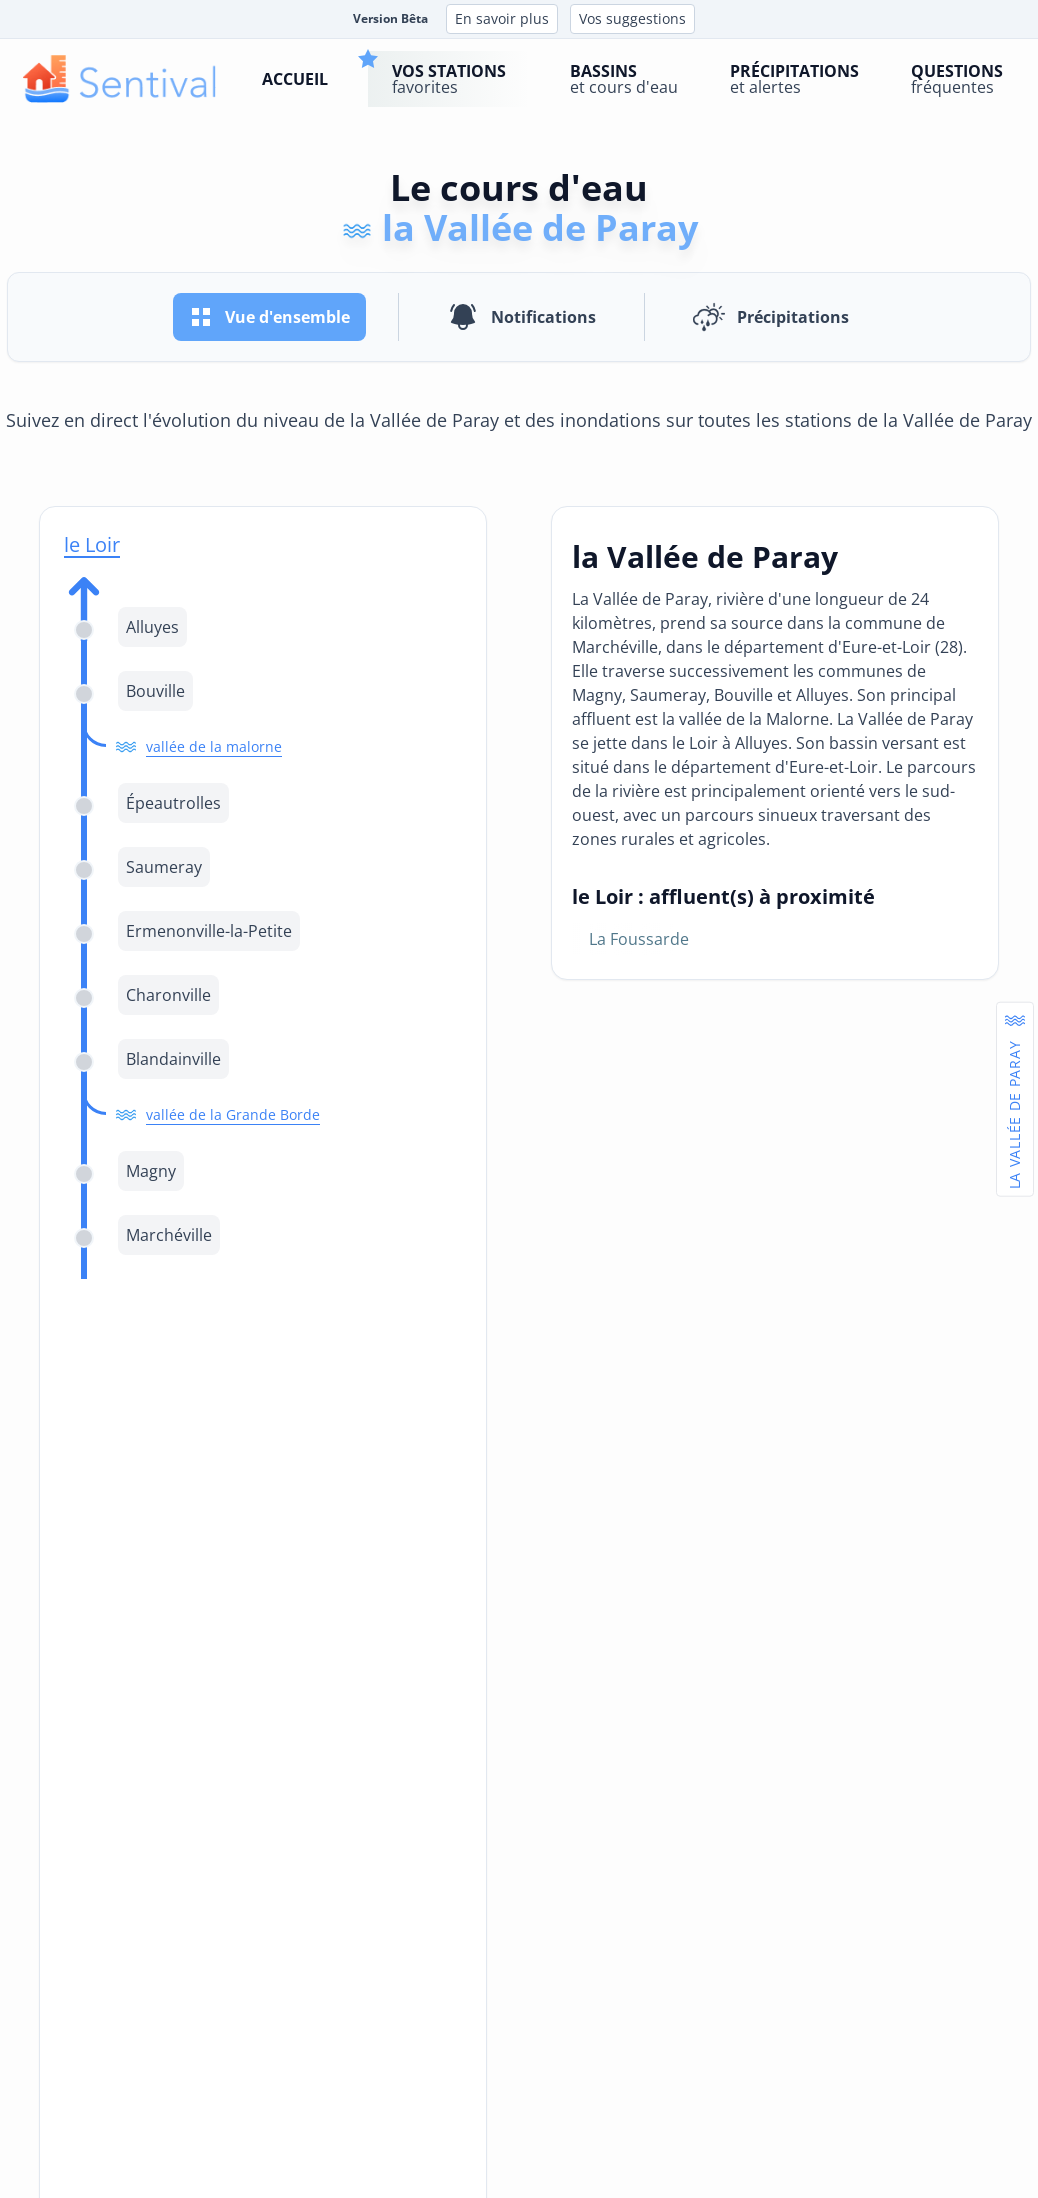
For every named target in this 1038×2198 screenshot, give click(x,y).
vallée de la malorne (214, 746)
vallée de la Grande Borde (233, 1114)
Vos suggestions (632, 18)
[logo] (119, 79)
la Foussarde (639, 939)
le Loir (92, 544)
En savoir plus (502, 18)
